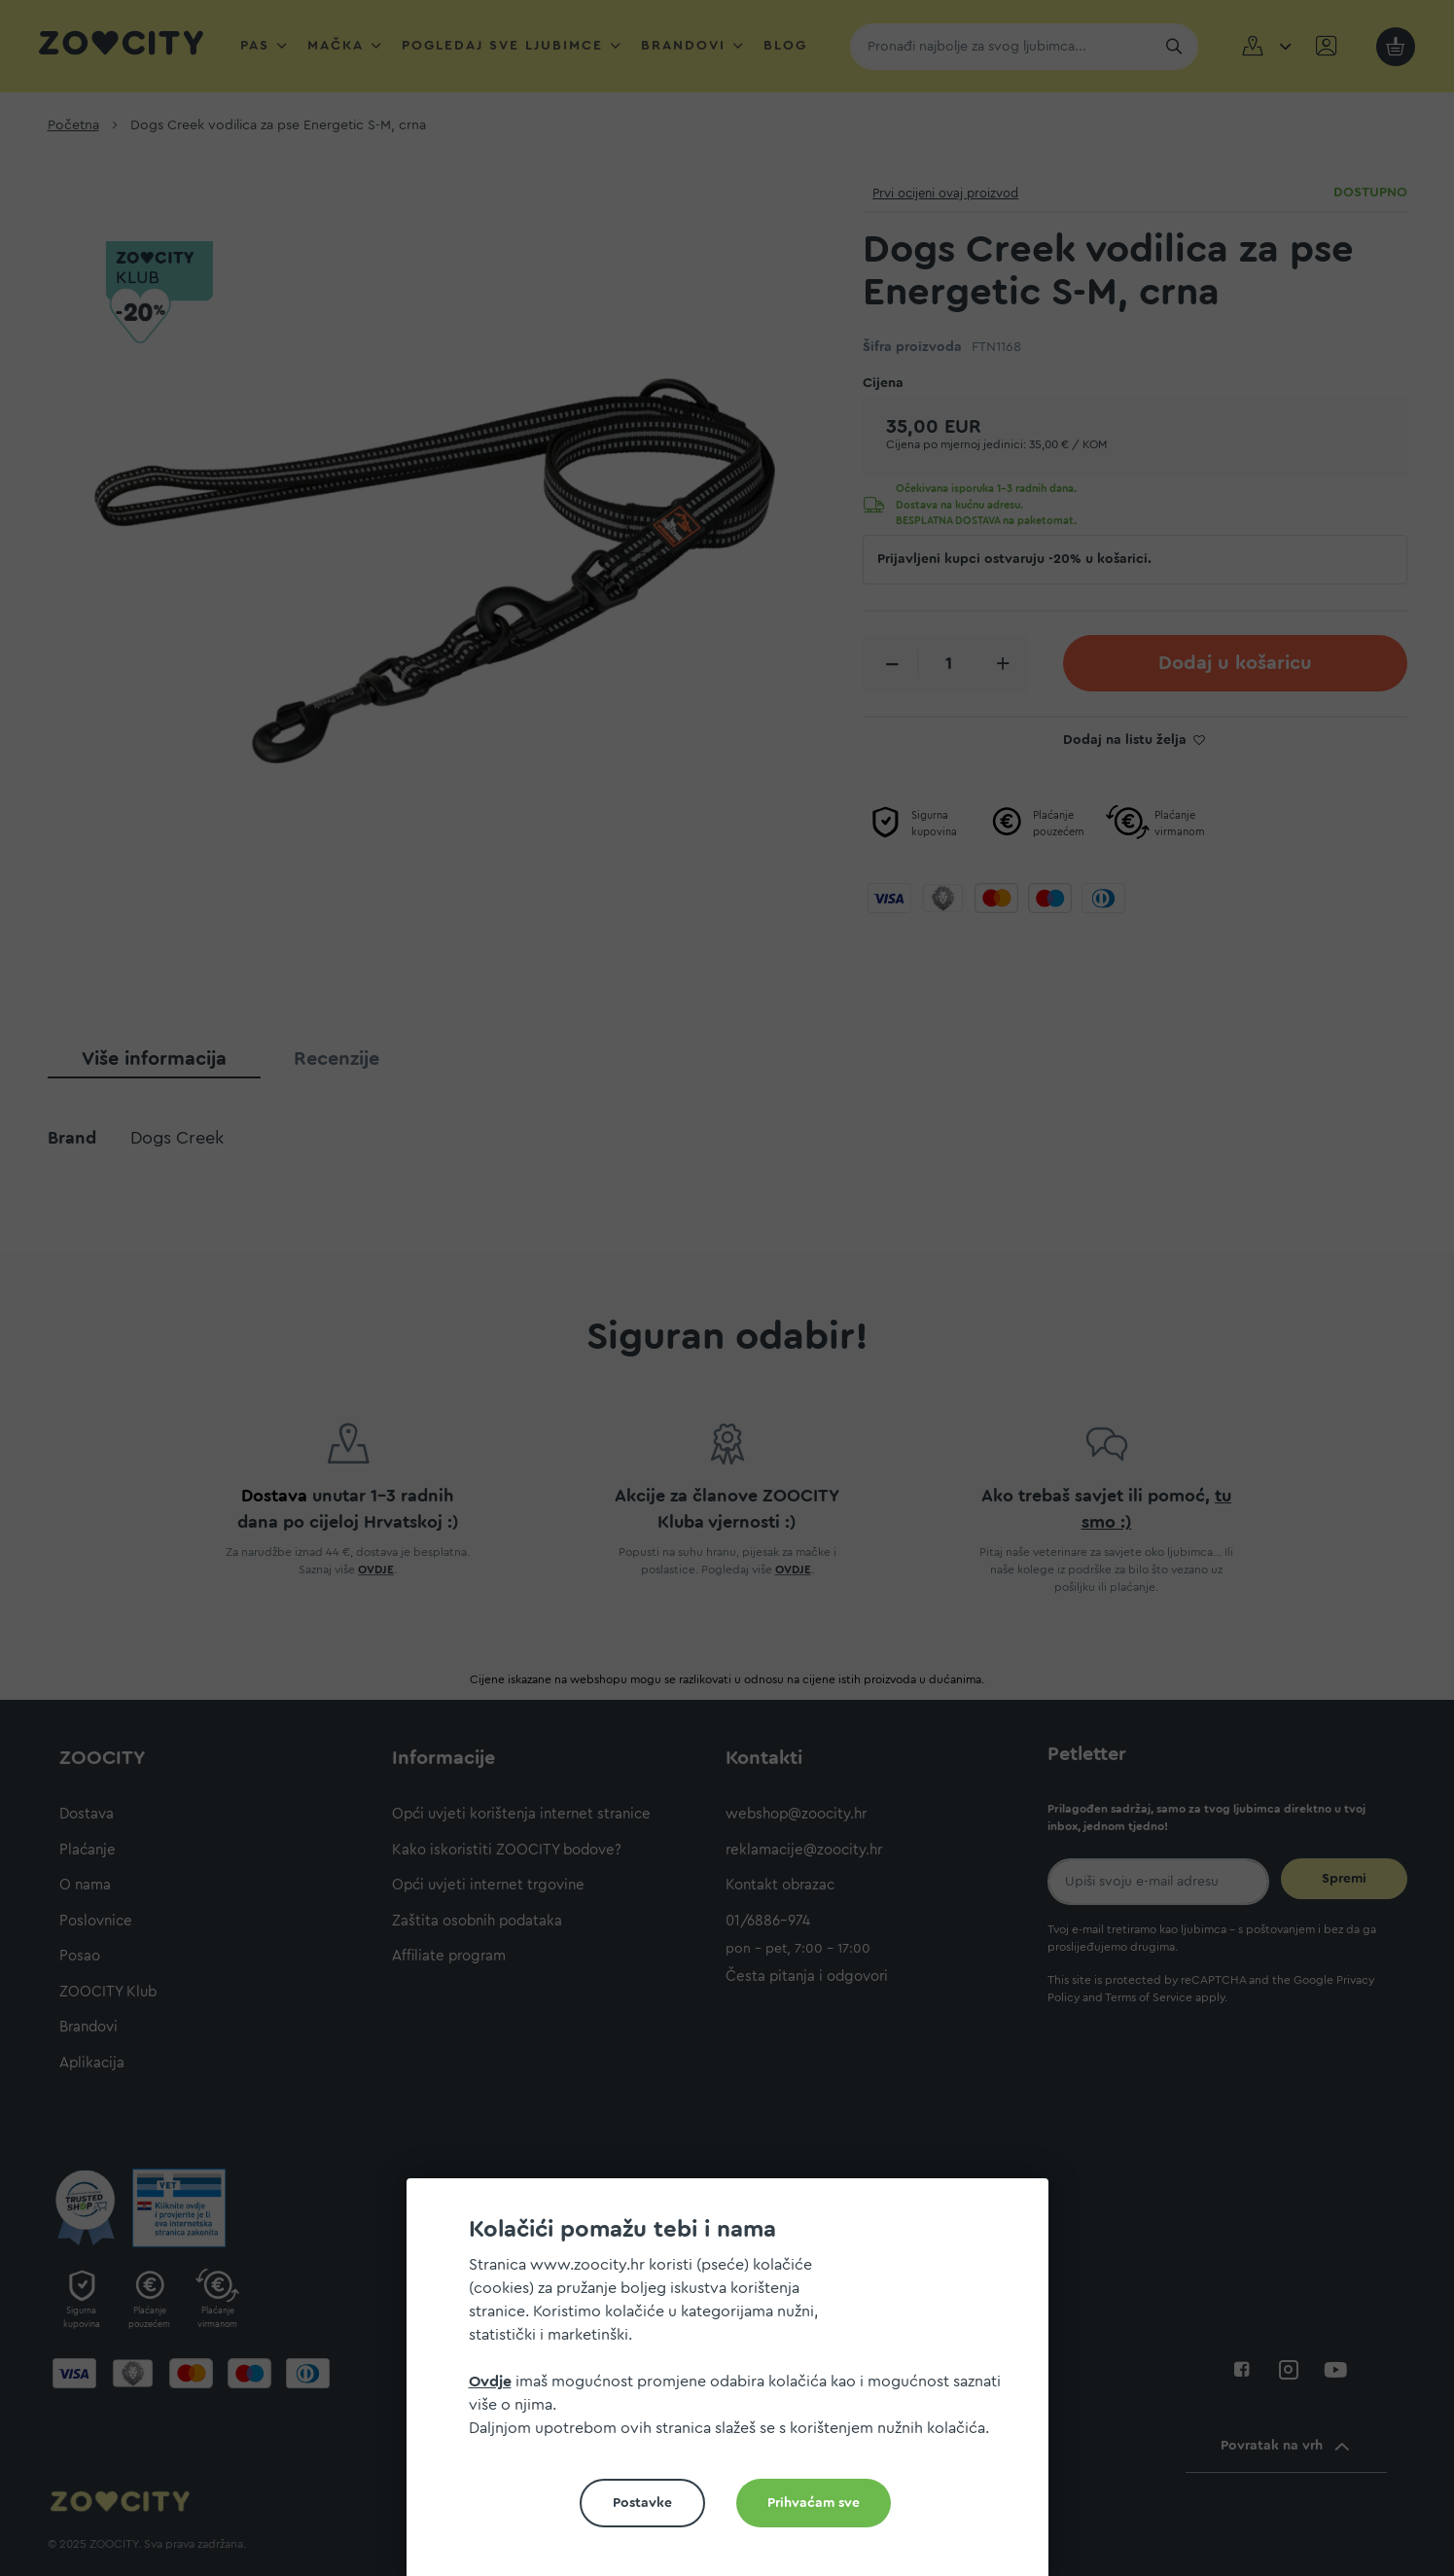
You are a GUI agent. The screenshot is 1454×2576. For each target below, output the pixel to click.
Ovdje (490, 2381)
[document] (735, 2385)
